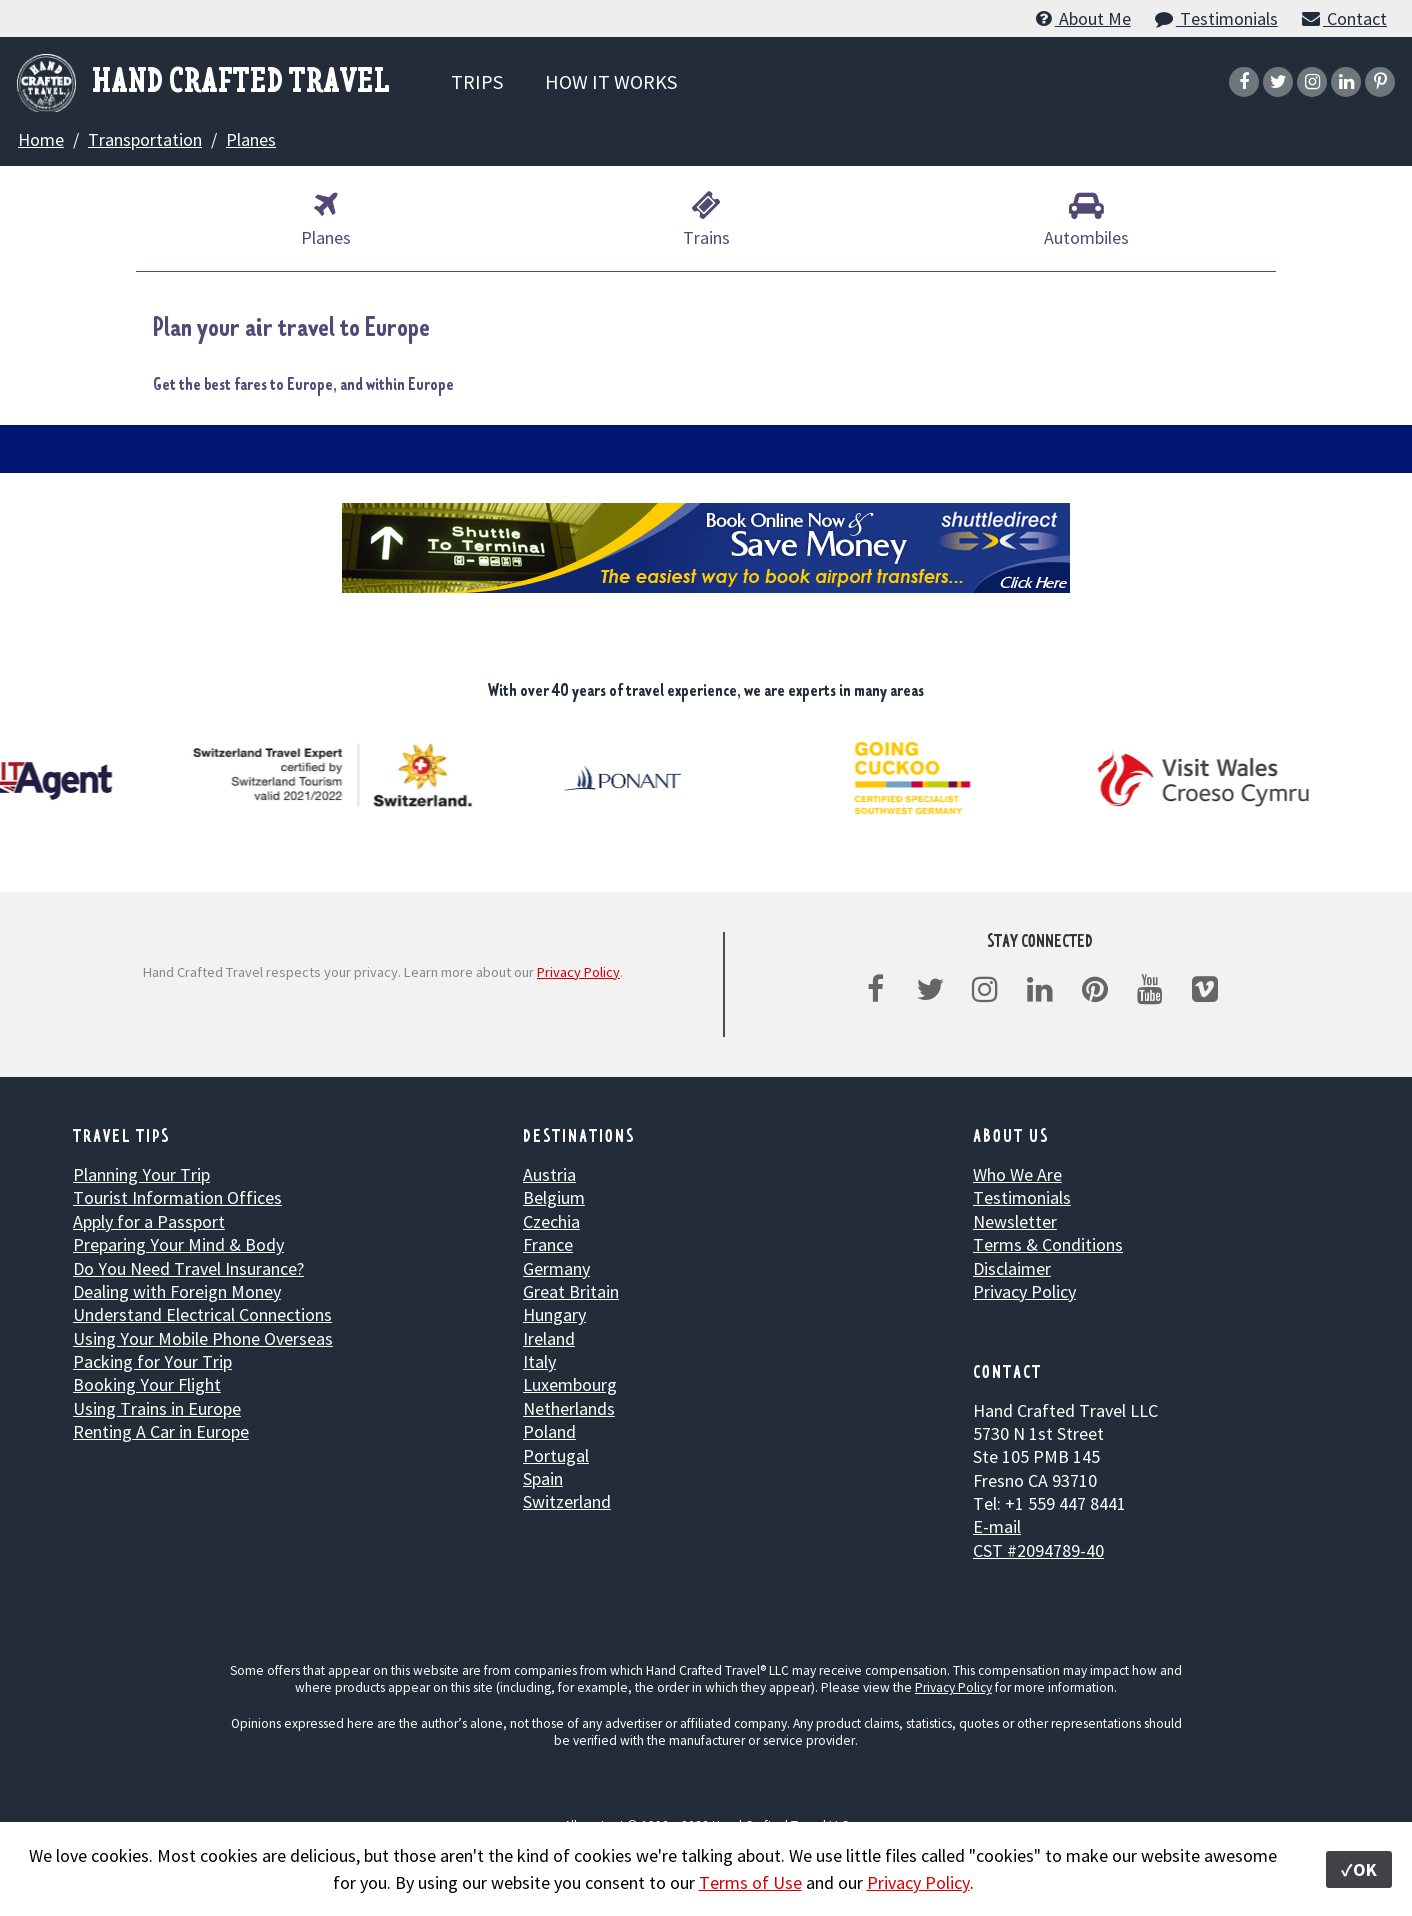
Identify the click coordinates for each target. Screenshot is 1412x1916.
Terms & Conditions (1048, 1244)
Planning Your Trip (141, 1174)
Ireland (549, 1338)
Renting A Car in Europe (161, 1431)
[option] (335, 775)
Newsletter (1015, 1221)
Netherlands (569, 1408)
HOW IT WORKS (611, 81)
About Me (1081, 18)
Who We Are (1017, 1174)
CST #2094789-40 (1038, 1550)
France (548, 1244)
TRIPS (477, 81)
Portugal (556, 1455)
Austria (549, 1174)
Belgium (554, 1197)
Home (41, 139)
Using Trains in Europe (157, 1408)
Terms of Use (750, 1882)
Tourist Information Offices (177, 1197)
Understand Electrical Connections (202, 1314)
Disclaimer (1012, 1268)
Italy (539, 1361)
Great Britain (571, 1291)
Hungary (554, 1314)
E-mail (997, 1526)
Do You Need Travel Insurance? (188, 1268)
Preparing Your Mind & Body (178, 1244)
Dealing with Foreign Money (177, 1291)
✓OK (1359, 1869)
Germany (556, 1268)
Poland (549, 1431)
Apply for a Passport (149, 1221)
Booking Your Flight (147, 1384)
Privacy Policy (578, 972)
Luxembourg (570, 1384)
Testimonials (1215, 18)
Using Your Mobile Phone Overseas (203, 1338)
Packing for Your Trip (152, 1361)
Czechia (551, 1221)
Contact (1343, 18)
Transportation (145, 139)
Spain (543, 1478)
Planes (251, 139)
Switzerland (567, 1501)
